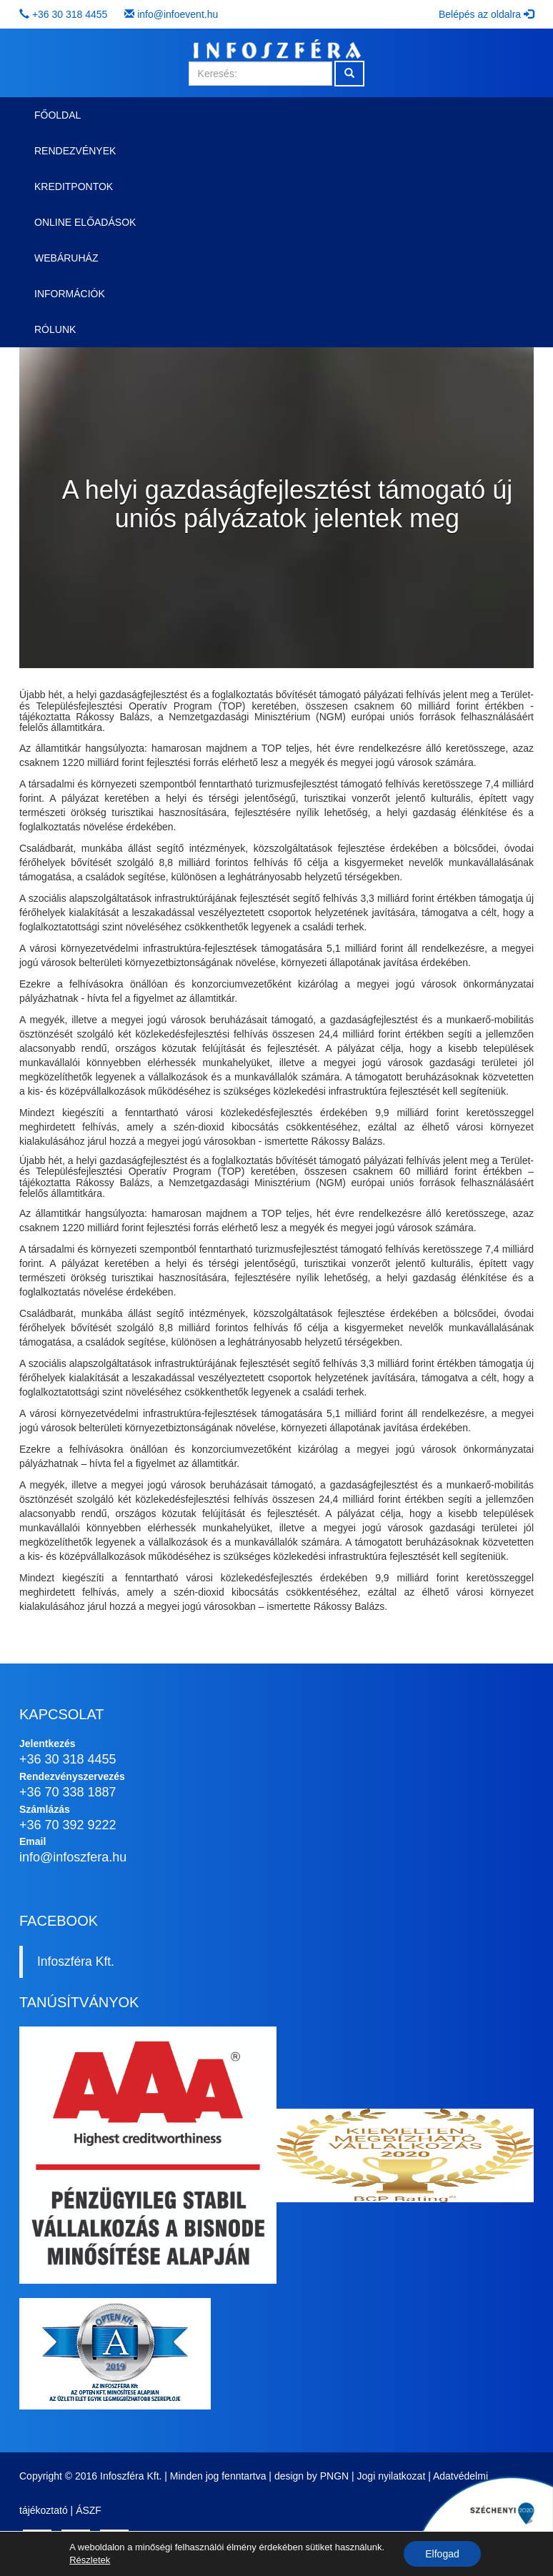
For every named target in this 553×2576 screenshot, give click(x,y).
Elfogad (442, 2554)
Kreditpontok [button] (73, 186)
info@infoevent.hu (177, 14)
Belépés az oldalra (486, 14)
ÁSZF (88, 2510)
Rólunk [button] (55, 329)
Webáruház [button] (66, 258)
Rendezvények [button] (75, 150)
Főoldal (57, 115)
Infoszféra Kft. (75, 1961)
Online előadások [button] (85, 222)
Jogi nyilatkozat (391, 2476)
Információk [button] (69, 293)
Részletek (89, 2560)
